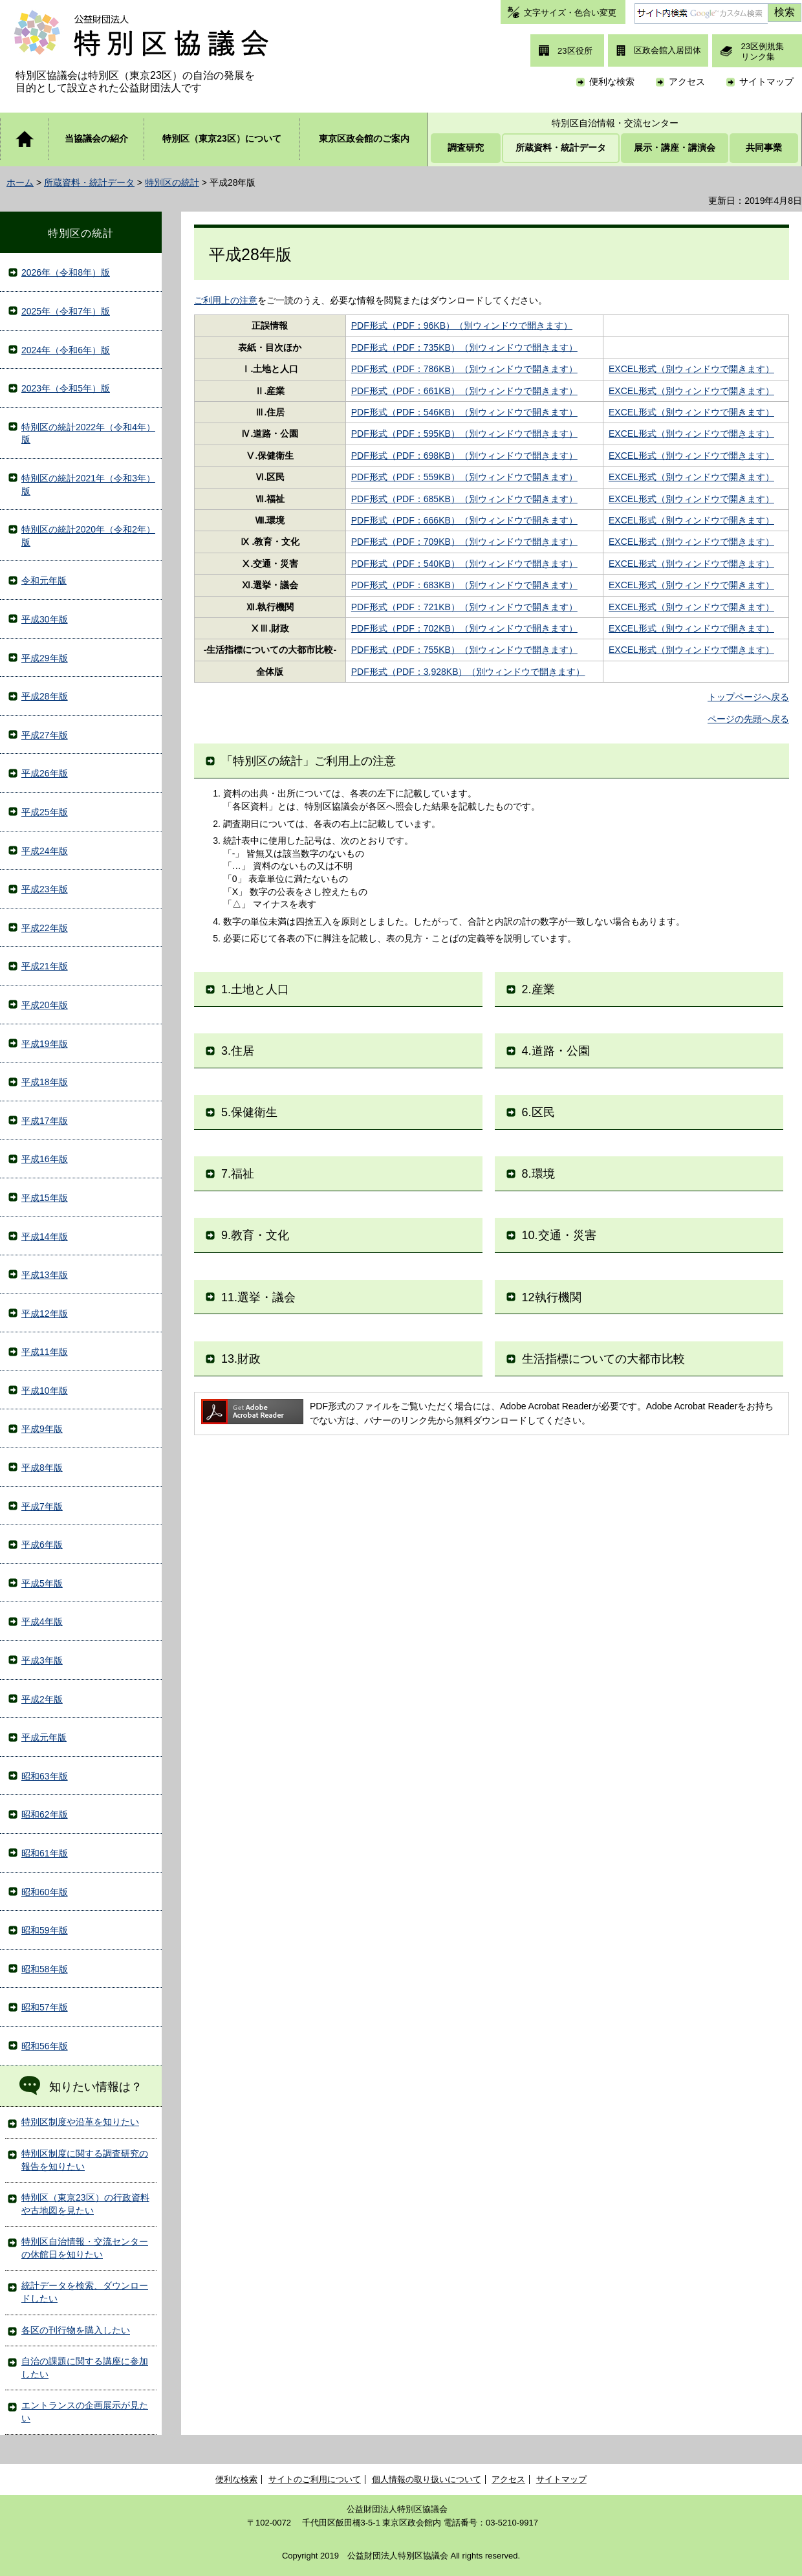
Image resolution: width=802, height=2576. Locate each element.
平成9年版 (42, 1429)
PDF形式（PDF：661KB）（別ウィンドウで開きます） (464, 391)
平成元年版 (44, 1737)
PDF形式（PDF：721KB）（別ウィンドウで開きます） (464, 607)
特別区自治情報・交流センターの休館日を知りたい (84, 2248)
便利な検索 (611, 81)
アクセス (687, 81)
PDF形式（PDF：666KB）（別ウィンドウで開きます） (464, 520)
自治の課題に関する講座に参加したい (84, 2367)
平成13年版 (44, 1275)
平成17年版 (44, 1121)
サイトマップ (766, 81)
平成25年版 (44, 812)
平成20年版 (44, 1005)
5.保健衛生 (249, 1112)
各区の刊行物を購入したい (75, 2330)
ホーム (20, 182)
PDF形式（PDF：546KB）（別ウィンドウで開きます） (464, 412)
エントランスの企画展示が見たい (84, 2411)
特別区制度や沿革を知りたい (80, 2122)
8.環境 (538, 1173)
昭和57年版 (44, 2007)
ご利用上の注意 (225, 300)
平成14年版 (44, 1236)
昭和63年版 (44, 1776)
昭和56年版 (44, 2046)
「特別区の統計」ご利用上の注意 (308, 760)
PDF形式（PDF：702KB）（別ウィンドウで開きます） (464, 628)
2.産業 (538, 989)
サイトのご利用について (314, 2479)
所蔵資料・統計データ (89, 182)
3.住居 (237, 1050)
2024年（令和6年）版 (65, 350)
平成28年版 (44, 696)
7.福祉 (237, 1173)
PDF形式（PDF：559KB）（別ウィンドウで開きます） (464, 477)
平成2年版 (42, 1699)
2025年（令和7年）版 (65, 311)
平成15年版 (44, 1198)
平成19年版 (44, 1044)
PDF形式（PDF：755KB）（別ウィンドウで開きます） (464, 649)
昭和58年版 (44, 1969)
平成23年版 (44, 889)
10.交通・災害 (559, 1235)
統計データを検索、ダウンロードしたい (84, 2292)
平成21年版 (44, 966)
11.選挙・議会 (258, 1297)
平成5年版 (42, 1583)
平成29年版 (44, 658)
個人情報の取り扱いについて (426, 2479)
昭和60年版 (44, 1892)
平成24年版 (44, 851)
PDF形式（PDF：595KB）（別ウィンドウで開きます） (464, 433)
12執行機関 (551, 1297)
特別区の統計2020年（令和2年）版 (88, 535)
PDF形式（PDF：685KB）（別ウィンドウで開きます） (464, 499)
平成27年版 (44, 735)
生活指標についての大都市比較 (603, 1358)
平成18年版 (44, 1082)
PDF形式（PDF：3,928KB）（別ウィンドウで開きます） (468, 671)
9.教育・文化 (255, 1235)
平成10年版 (44, 1390)
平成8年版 (42, 1467)
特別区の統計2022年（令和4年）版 (88, 433)
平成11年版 (44, 1352)
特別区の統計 (172, 182)
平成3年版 (42, 1660)
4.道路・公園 (556, 1050)
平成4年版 (42, 1621)
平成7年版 (42, 1506)
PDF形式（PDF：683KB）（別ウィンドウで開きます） (464, 585)
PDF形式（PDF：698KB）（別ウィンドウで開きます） (464, 455)
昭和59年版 (44, 1930)
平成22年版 (44, 928)
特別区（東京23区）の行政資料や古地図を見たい (85, 2204)
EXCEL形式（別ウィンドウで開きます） (691, 369)
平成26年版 (44, 773)
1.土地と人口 (255, 989)
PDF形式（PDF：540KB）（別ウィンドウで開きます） (464, 563)
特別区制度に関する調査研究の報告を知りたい (84, 2160)
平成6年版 (42, 1544)
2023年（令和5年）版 (65, 388)
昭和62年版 (44, 1814)
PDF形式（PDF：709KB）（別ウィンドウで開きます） (464, 541)
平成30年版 (44, 619)
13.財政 (241, 1358)
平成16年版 (44, 1159)
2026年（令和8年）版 (65, 272)
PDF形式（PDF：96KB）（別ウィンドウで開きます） (461, 325)
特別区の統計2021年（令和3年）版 (88, 484)
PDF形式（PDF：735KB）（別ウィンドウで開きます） (464, 347)
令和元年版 (44, 580)
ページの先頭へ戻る (748, 719)
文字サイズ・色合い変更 (570, 12)
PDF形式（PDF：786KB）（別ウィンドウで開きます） (464, 369)
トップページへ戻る (748, 697)
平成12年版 (44, 1313)
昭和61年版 (44, 1853)
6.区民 (538, 1112)
